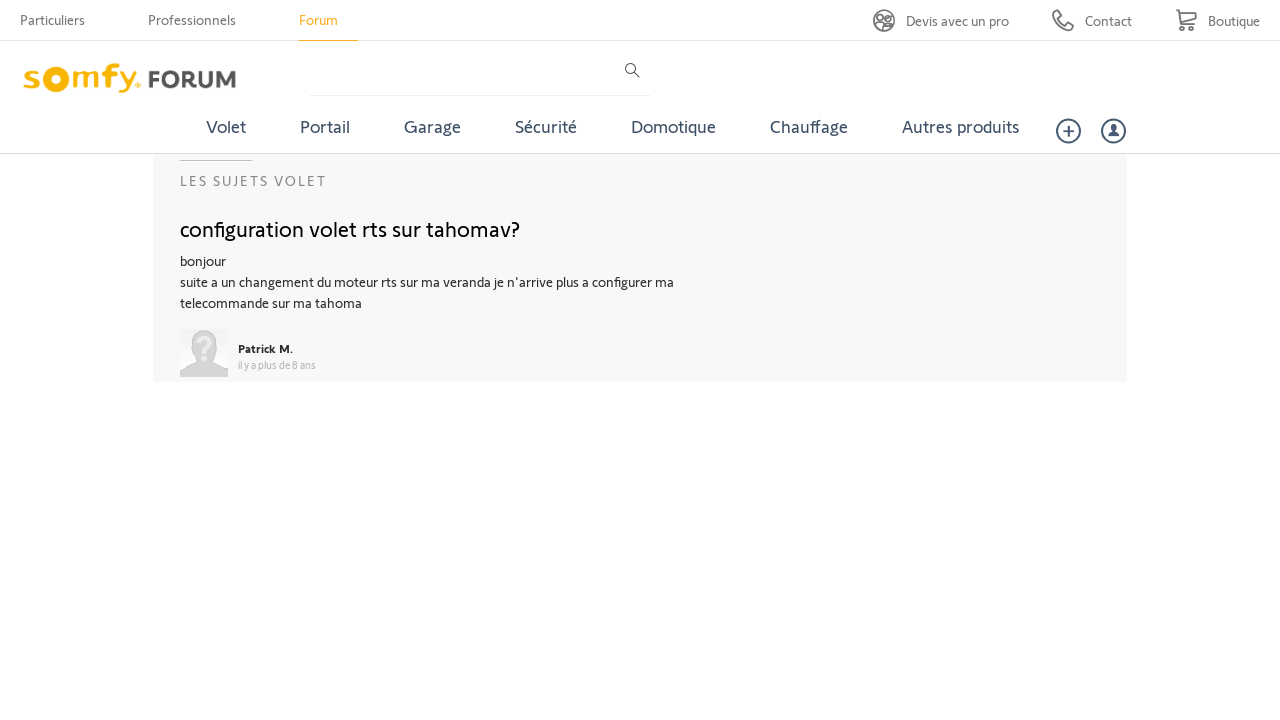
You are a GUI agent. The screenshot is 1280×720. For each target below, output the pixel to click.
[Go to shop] (1217, 20)
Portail (325, 126)
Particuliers (52, 19)
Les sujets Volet (253, 180)
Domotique (673, 126)
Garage (432, 126)
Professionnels (192, 19)
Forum (318, 19)
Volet (226, 126)
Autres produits (961, 126)
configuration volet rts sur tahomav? (350, 228)
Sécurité (546, 126)
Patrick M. (265, 348)
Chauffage (809, 126)
